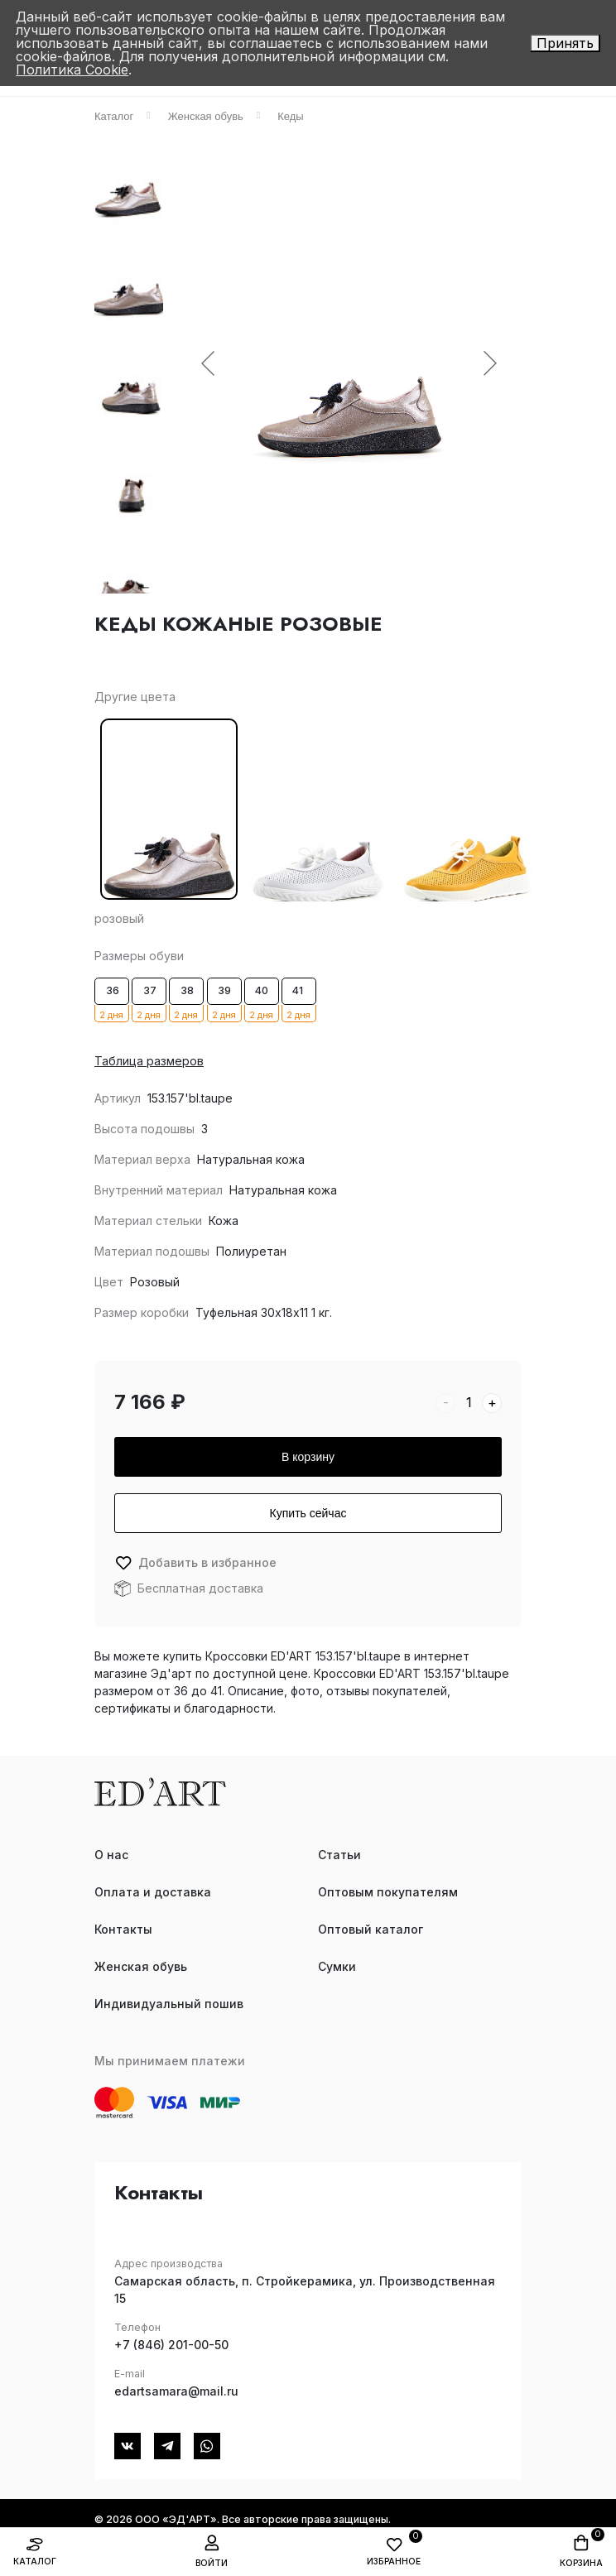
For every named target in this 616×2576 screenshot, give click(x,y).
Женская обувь (140, 1966)
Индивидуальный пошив (168, 2004)
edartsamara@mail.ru (176, 2391)
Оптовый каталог (370, 1929)
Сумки (337, 1966)
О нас (111, 1855)
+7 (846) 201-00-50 (171, 2345)
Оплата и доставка (152, 1892)
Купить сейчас (308, 1513)
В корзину (308, 1456)
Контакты (123, 1929)
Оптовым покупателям (388, 1892)
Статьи (339, 1855)
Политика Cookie (72, 69)
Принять (565, 43)
